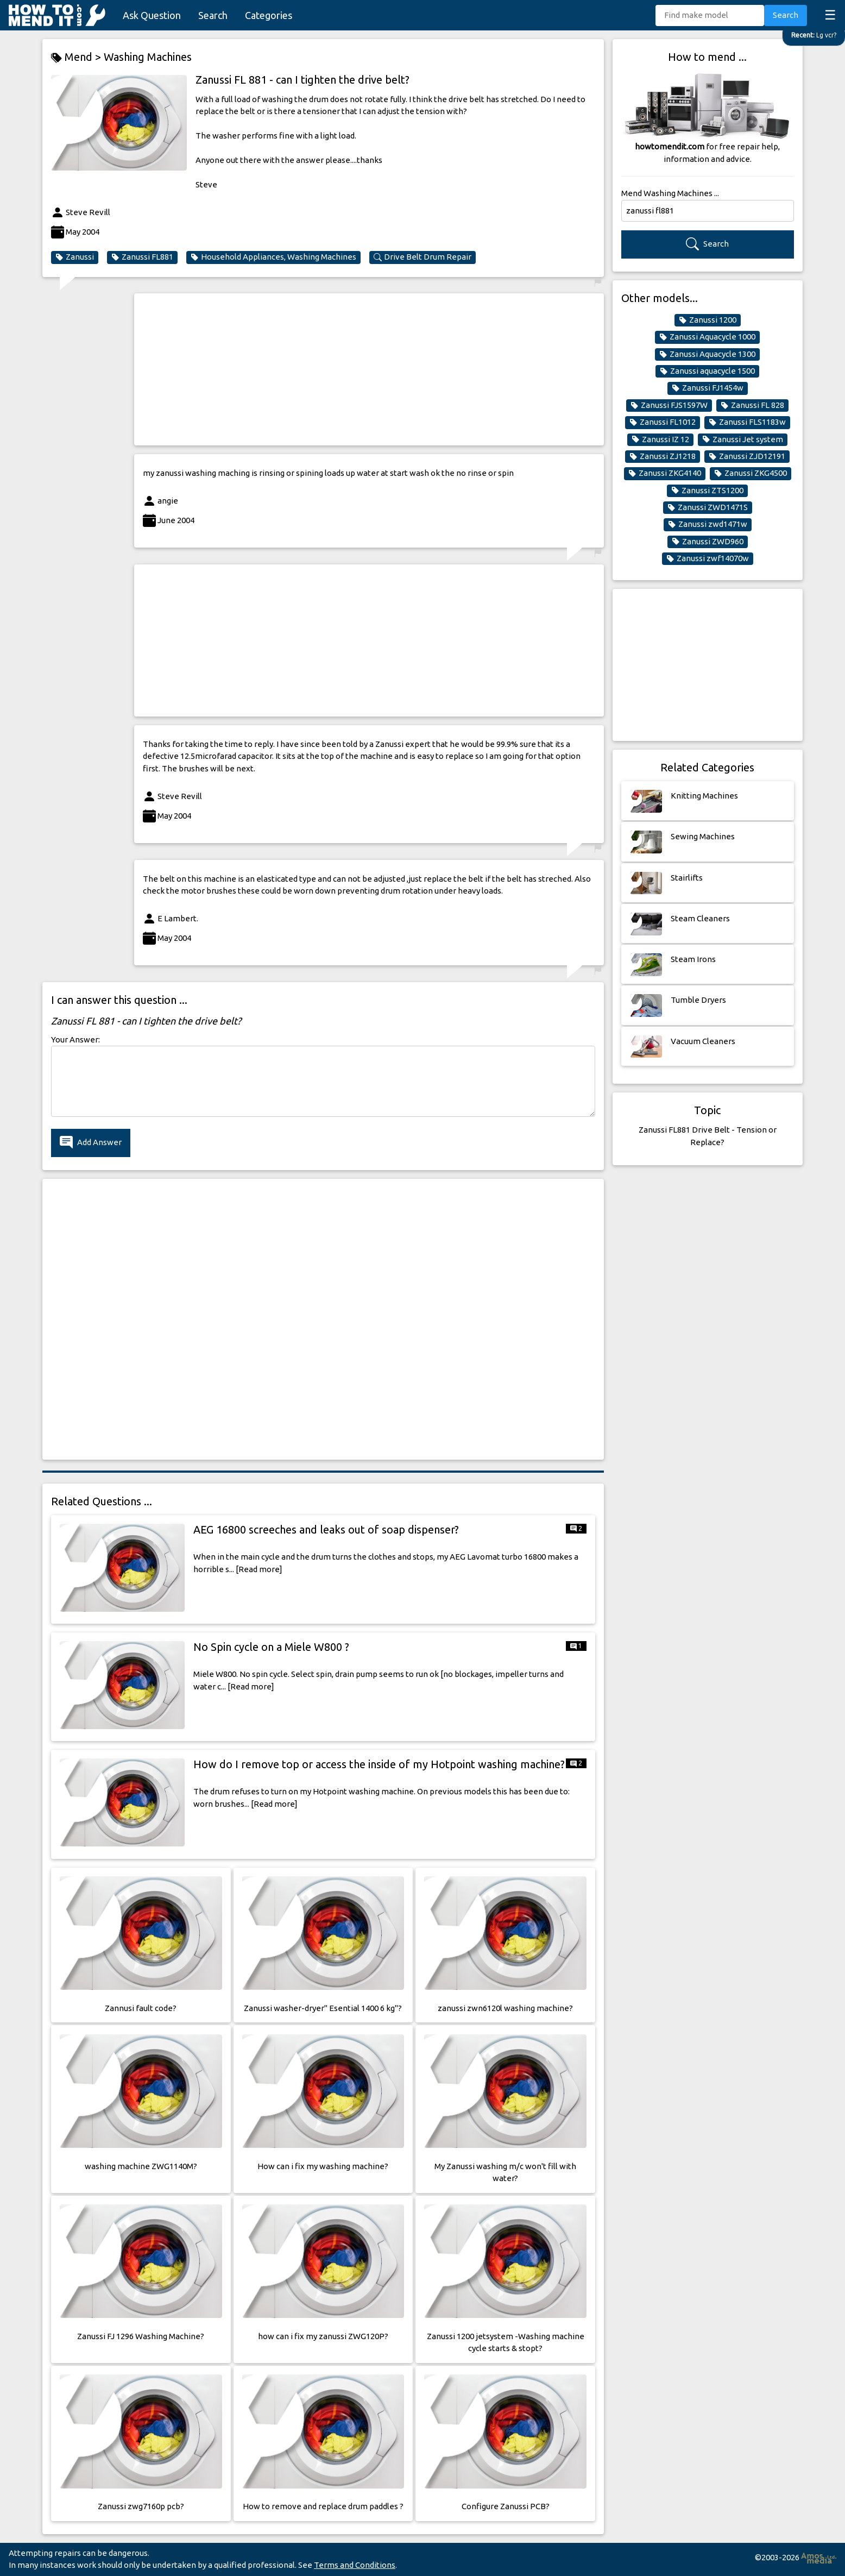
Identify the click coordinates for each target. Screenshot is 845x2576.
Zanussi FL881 (142, 257)
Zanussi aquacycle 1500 (707, 371)
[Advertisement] (369, 369)
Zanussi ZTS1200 (707, 490)
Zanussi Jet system (742, 439)
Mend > (77, 57)
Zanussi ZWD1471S (707, 507)
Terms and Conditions (354, 2564)
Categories (268, 15)
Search (213, 15)
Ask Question (152, 15)
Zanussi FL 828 (752, 405)
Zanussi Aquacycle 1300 (707, 354)
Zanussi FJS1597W (669, 405)
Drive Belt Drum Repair (422, 257)
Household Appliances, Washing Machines (273, 257)
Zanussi (74, 257)
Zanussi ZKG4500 (750, 473)
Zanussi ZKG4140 (664, 473)
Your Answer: (75, 1039)
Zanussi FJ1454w (707, 388)
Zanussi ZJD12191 (747, 456)
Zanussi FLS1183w (747, 422)
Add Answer (91, 1142)
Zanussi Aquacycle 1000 (707, 337)
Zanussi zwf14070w (707, 558)
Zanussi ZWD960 (707, 541)
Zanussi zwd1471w (707, 524)
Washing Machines (148, 57)
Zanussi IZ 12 (660, 439)
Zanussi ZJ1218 (662, 456)
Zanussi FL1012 (662, 422)
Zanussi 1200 (707, 320)
